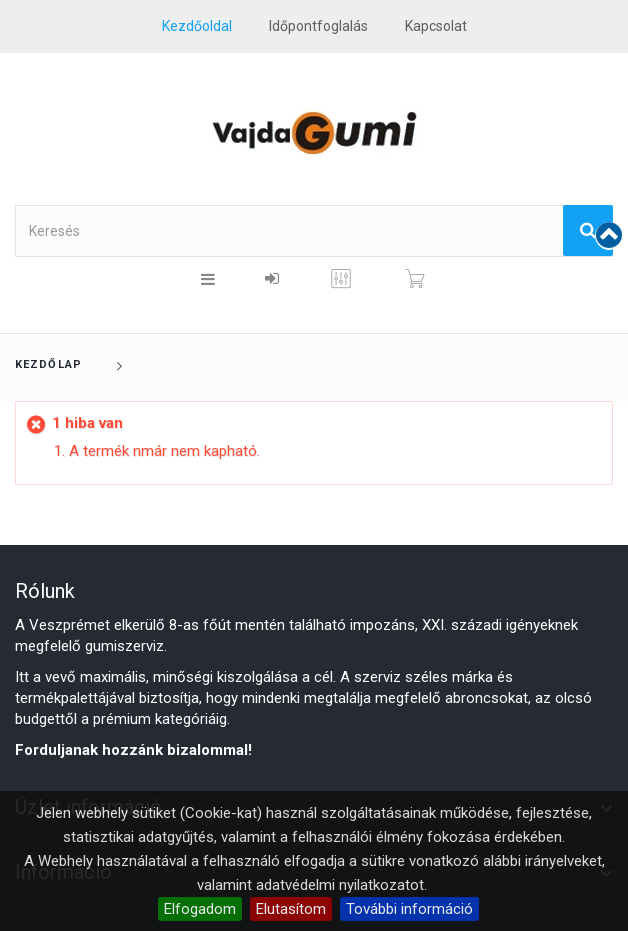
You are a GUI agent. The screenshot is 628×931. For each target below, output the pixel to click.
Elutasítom (291, 909)
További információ (409, 909)
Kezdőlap (48, 364)
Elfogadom (200, 909)
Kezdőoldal (197, 26)
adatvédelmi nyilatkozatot (340, 885)
